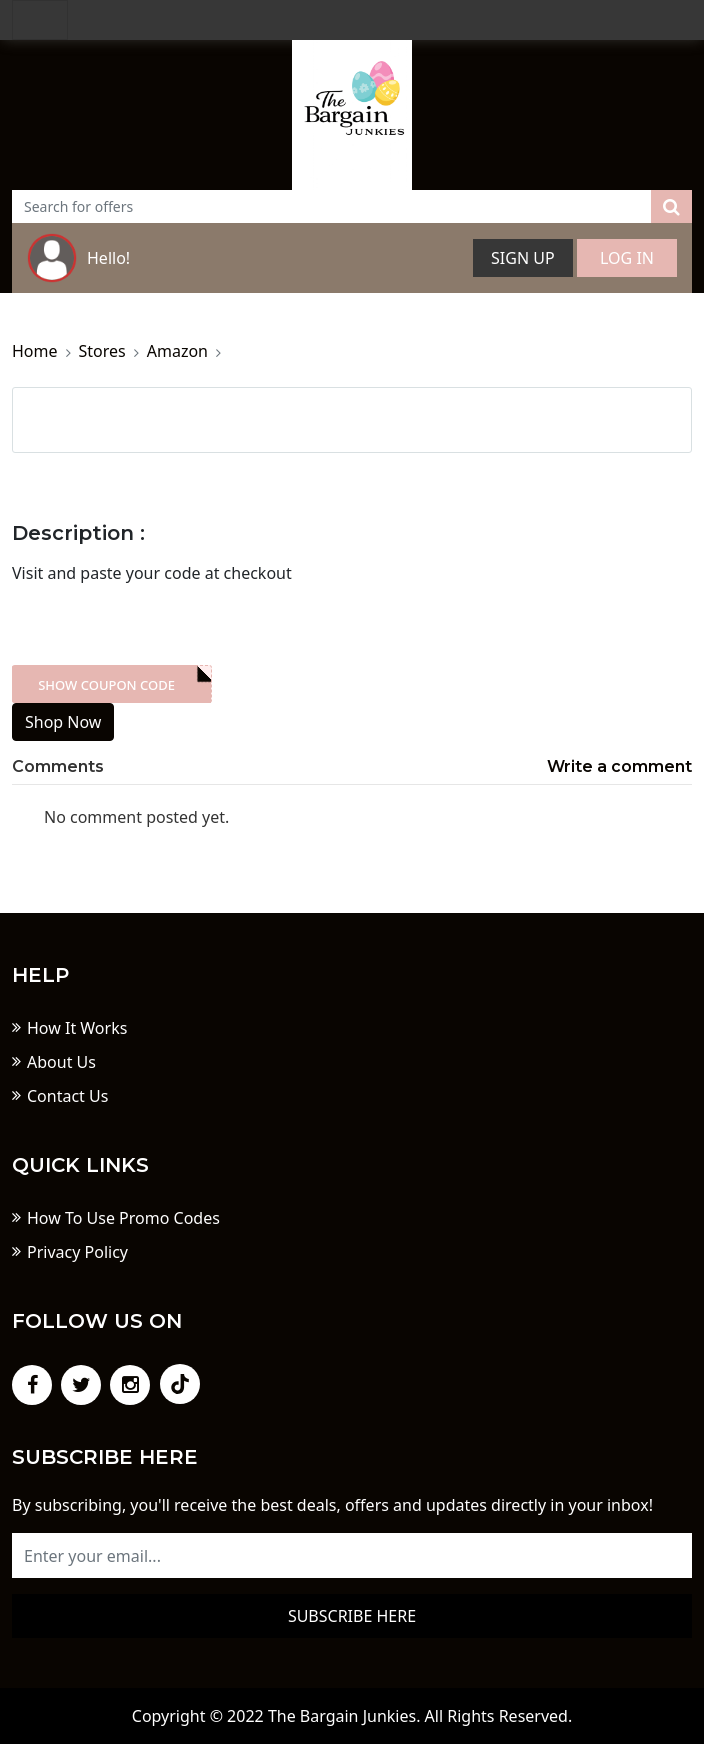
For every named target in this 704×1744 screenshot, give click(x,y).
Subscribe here (352, 1616)
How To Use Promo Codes (123, 1218)
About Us (61, 1062)
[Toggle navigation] (40, 20)
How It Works (77, 1028)
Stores (102, 351)
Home (35, 351)
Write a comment (619, 766)
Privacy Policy (77, 1252)
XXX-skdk (111, 684)
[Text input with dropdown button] (332, 206)
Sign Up (523, 258)
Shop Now (63, 722)
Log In (627, 258)
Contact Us (67, 1096)
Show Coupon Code (106, 685)
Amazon (177, 351)
